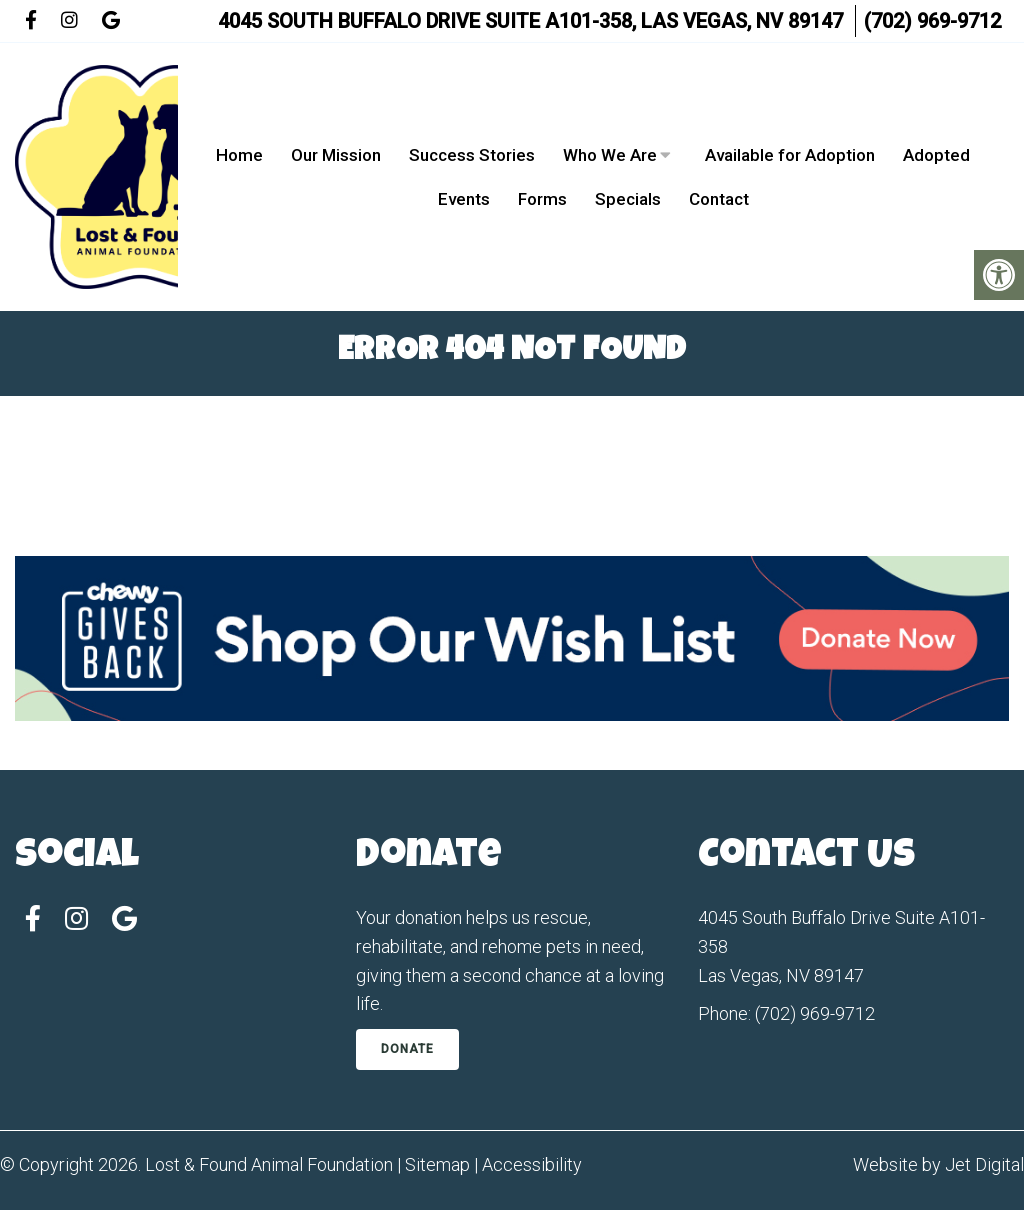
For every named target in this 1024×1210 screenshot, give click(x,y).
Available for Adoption (790, 155)
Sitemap (437, 1164)
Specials (628, 199)
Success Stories (472, 155)
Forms (542, 199)
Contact (719, 199)
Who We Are (610, 155)
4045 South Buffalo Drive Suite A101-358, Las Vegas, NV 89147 (530, 21)
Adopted (936, 155)
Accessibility (532, 1164)
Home (239, 155)
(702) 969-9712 (932, 21)
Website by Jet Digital (938, 1164)
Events (464, 199)
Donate (407, 1049)
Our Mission (336, 155)
